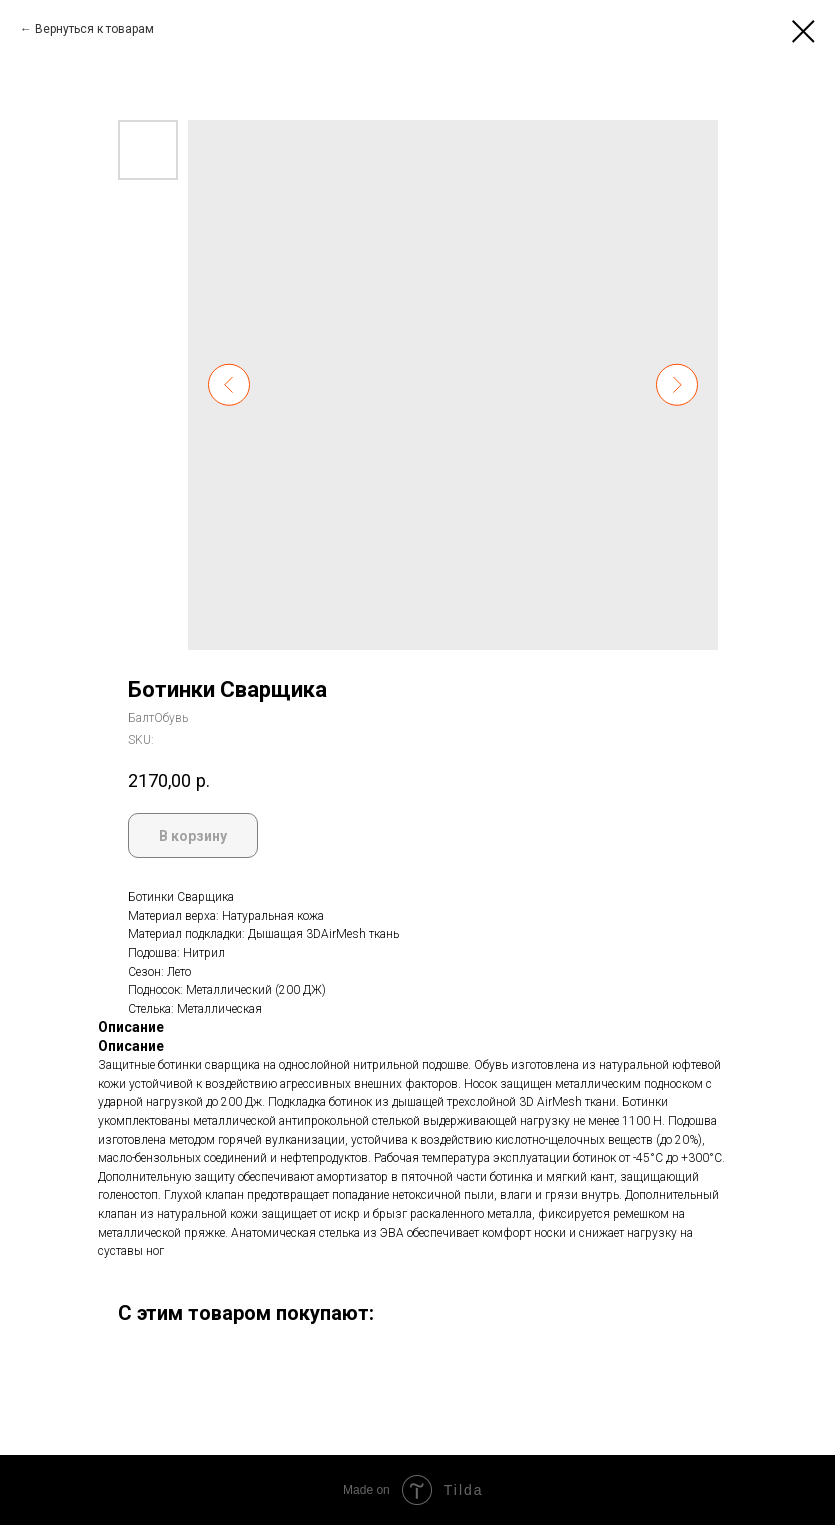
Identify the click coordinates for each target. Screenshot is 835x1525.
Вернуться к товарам (94, 29)
